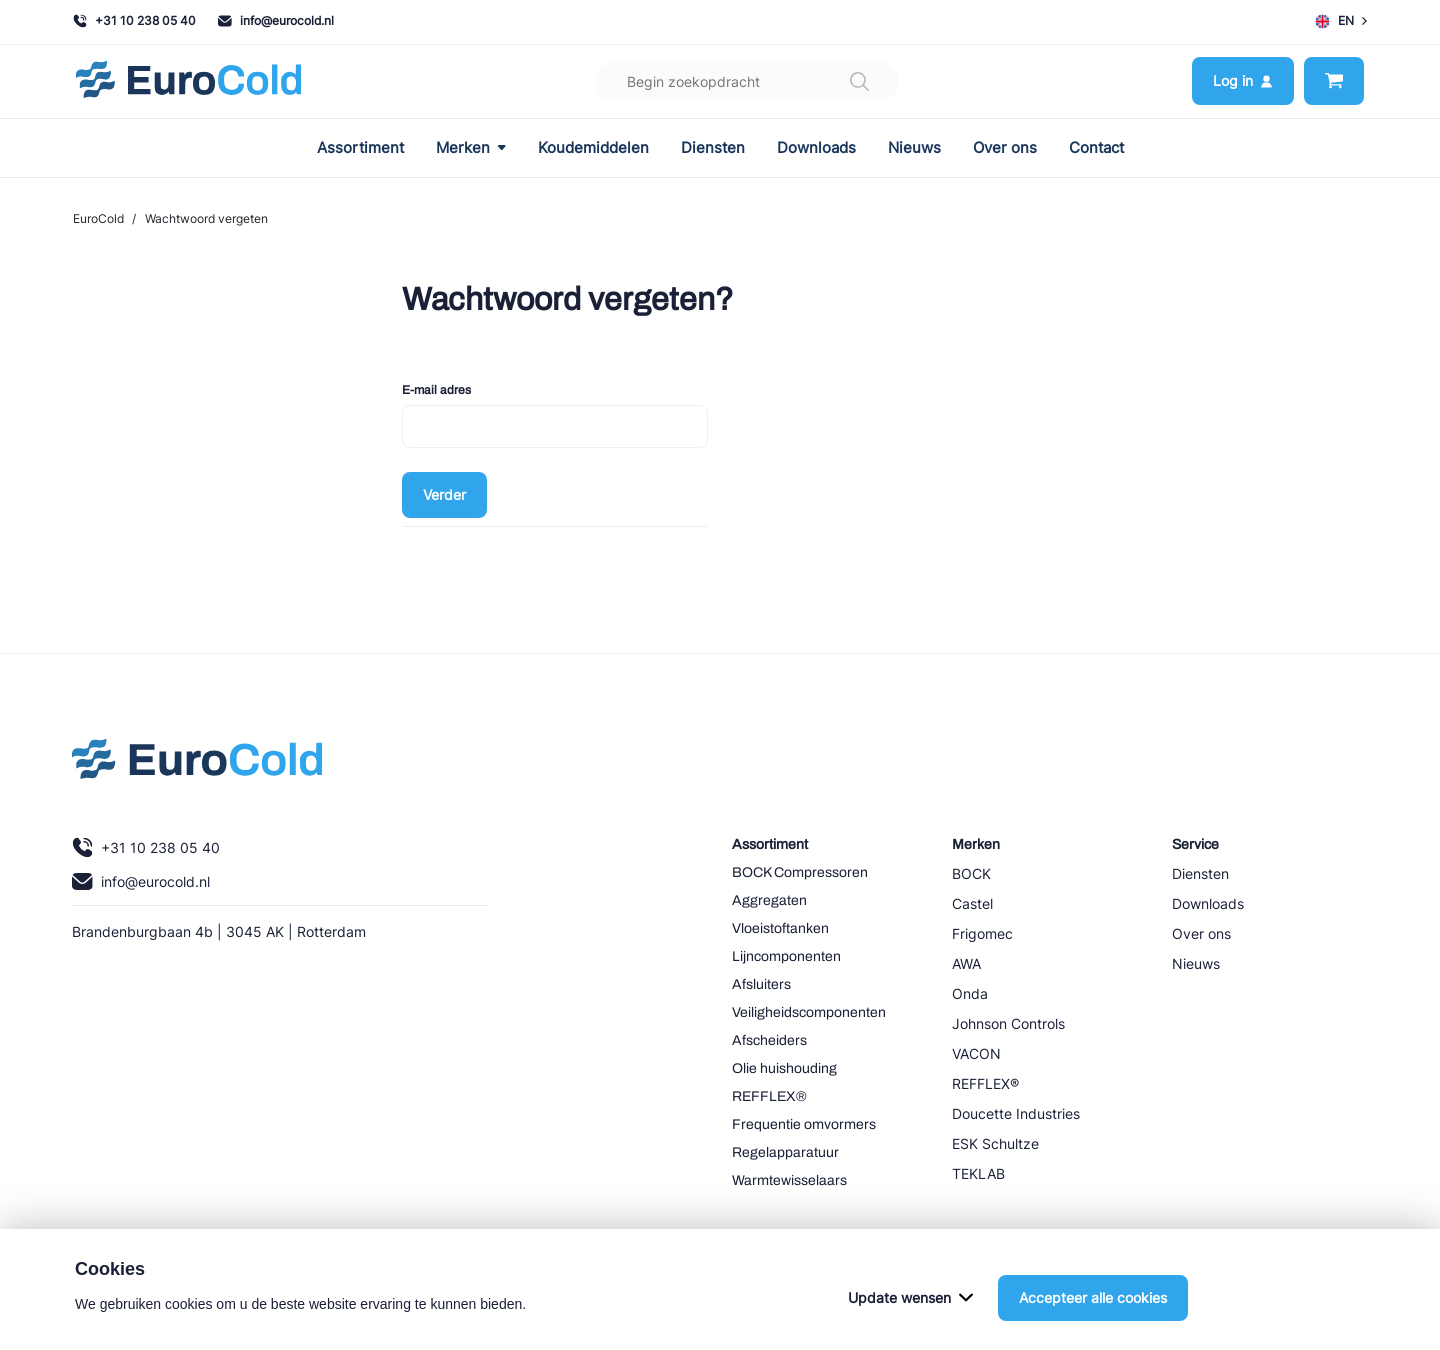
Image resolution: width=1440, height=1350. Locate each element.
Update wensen (910, 1322)
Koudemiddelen (593, 148)
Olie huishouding (784, 1068)
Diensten (713, 148)
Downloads (816, 148)
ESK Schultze (995, 1143)
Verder (444, 494)
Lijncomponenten (786, 956)
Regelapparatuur (785, 1152)
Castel (972, 903)
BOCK (971, 873)
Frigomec (982, 933)
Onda (970, 993)
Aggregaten (769, 900)
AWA (966, 963)
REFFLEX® (769, 1096)
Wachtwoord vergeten (206, 218)
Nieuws (914, 148)
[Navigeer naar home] (188, 81)
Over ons (1005, 148)
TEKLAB (978, 1173)
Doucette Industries (1016, 1113)
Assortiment (360, 148)
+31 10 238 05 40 (134, 20)
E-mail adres (436, 390)
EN (1341, 21)
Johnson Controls (1008, 1023)
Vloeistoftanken (780, 928)
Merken (471, 148)
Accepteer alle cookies (1093, 1322)
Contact (1096, 148)
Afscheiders (769, 1040)
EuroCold (98, 218)
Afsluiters (761, 984)
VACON (976, 1053)
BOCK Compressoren (800, 872)
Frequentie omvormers (804, 1124)
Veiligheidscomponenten (809, 1012)
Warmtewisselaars (789, 1180)
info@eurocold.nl (276, 20)
